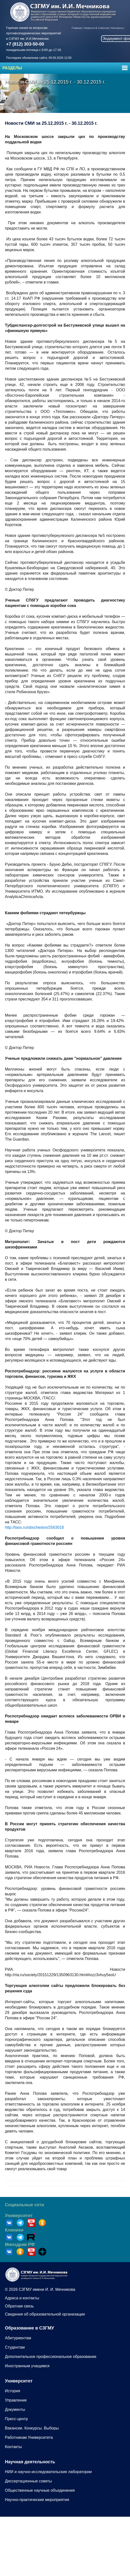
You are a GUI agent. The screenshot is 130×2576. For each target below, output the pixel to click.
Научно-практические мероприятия (37, 2500)
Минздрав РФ (20, 2244)
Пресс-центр (16, 2419)
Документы (15, 2409)
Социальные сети (24, 2204)
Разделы (12, 68)
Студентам (15, 2347)
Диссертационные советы (28, 2481)
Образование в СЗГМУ (29, 2328)
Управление (16, 2400)
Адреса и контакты (22, 2298)
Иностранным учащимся (27, 2366)
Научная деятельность (30, 2461)
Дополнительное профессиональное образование (50, 2356)
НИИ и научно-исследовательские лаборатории (48, 2472)
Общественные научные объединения (40, 2490)
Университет (19, 2215)
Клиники (14, 2230)
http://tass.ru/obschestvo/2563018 (34, 1527)
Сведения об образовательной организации (45, 2314)
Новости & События (96, 27)
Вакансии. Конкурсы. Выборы (32, 2428)
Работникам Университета (29, 2437)
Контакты (117, 27)
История (12, 2391)
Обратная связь (19, 2306)
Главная (77, 27)
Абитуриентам (18, 2338)
